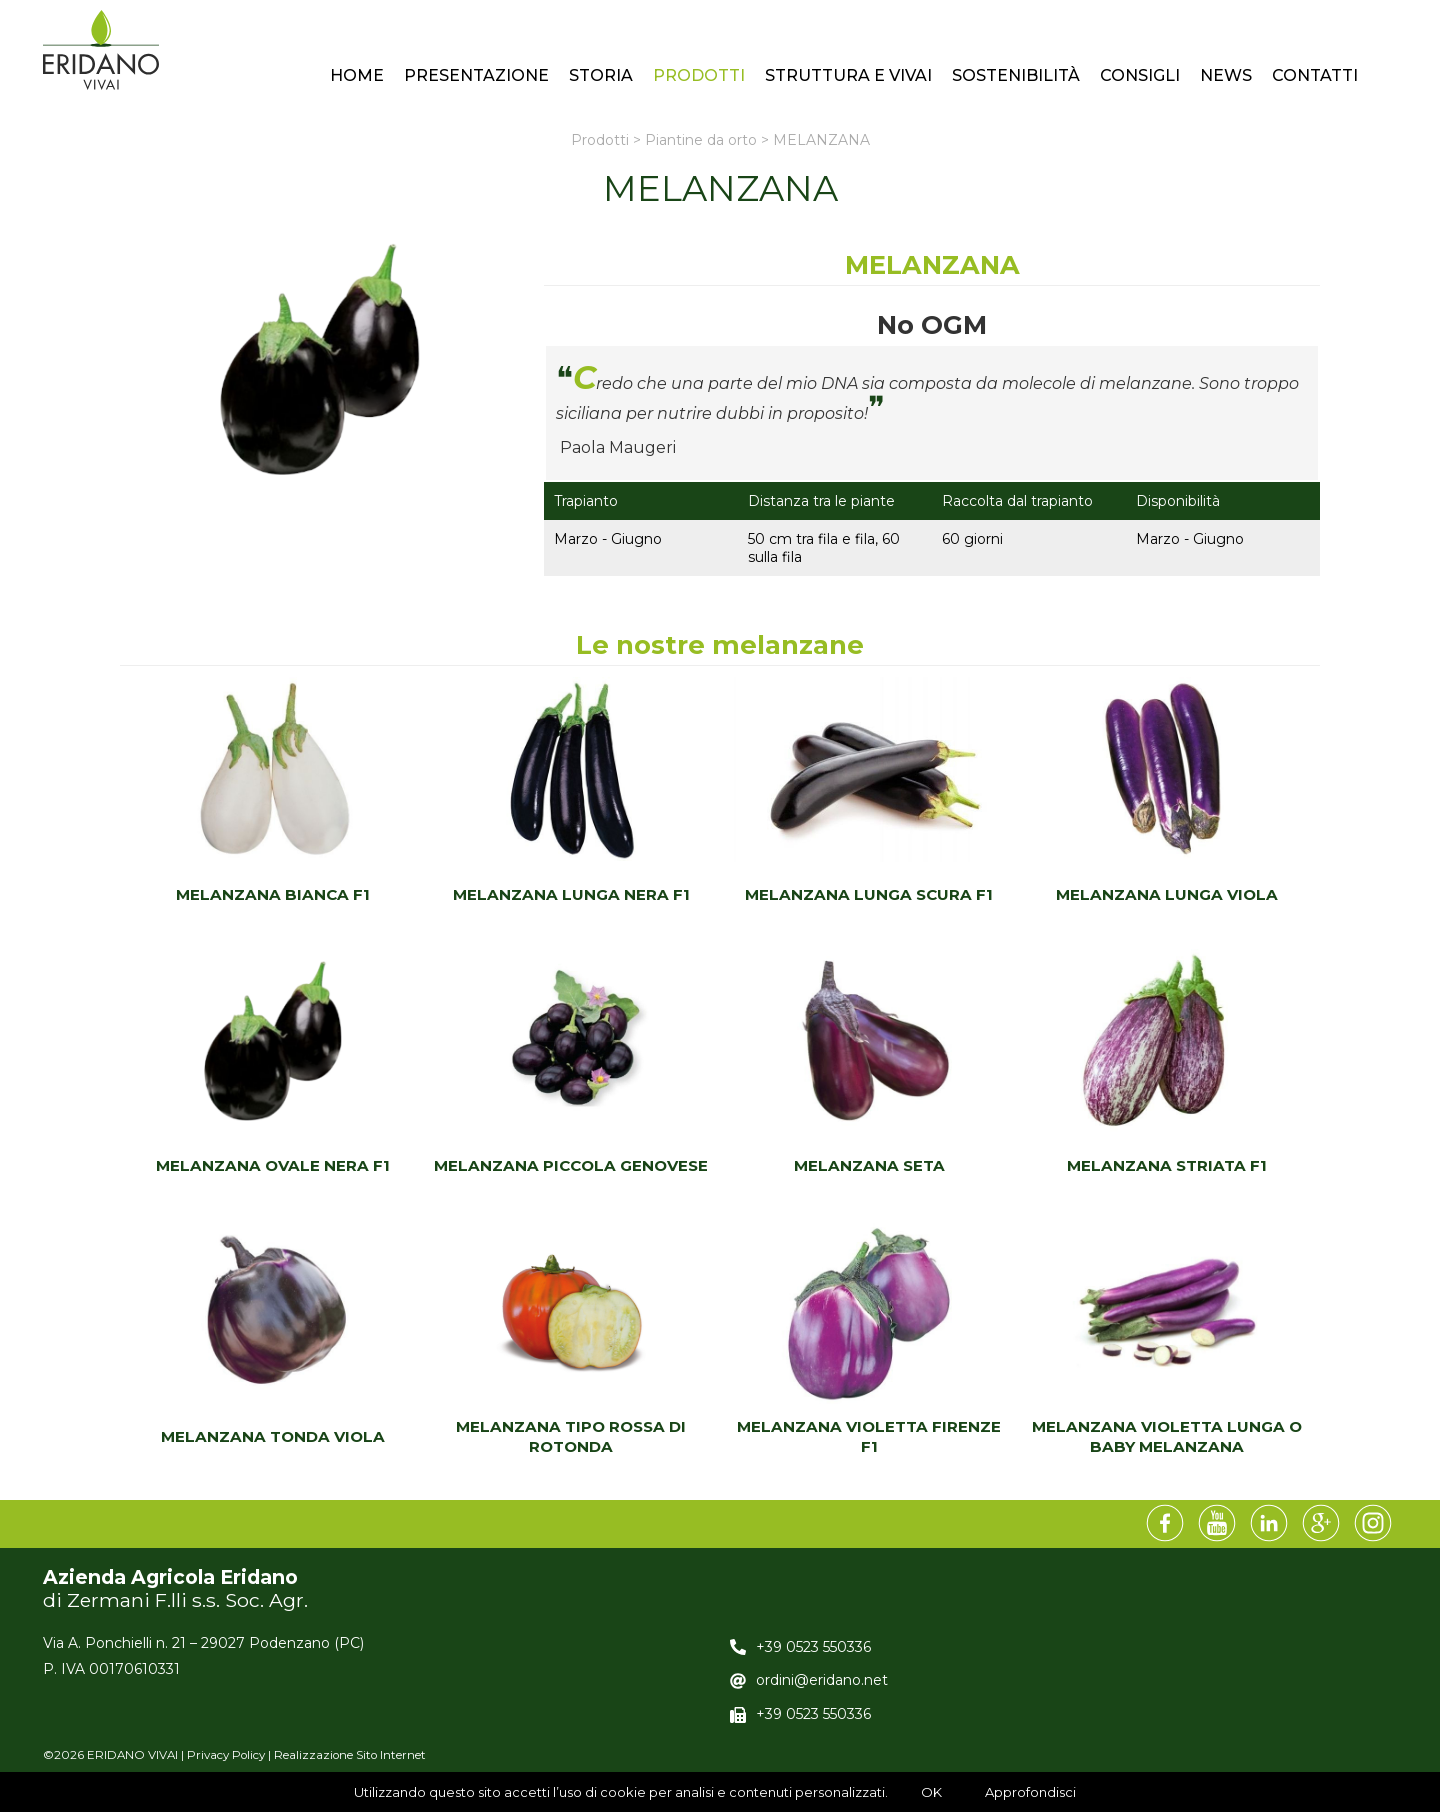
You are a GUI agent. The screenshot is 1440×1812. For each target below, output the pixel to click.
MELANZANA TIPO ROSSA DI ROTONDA (571, 1436)
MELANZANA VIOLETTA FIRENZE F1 (869, 1436)
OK (931, 1792)
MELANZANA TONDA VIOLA (273, 1436)
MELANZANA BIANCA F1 (273, 894)
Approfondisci (1030, 1792)
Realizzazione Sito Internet (350, 1755)
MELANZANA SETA (869, 1165)
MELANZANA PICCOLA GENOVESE (571, 1165)
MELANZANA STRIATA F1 (1167, 1165)
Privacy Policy (226, 1755)
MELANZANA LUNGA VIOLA (1167, 894)
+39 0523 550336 (813, 1647)
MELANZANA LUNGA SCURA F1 (869, 894)
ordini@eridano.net (822, 1680)
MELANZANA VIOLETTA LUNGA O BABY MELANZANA (1167, 1436)
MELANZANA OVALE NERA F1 (273, 1165)
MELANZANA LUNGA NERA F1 (571, 894)
